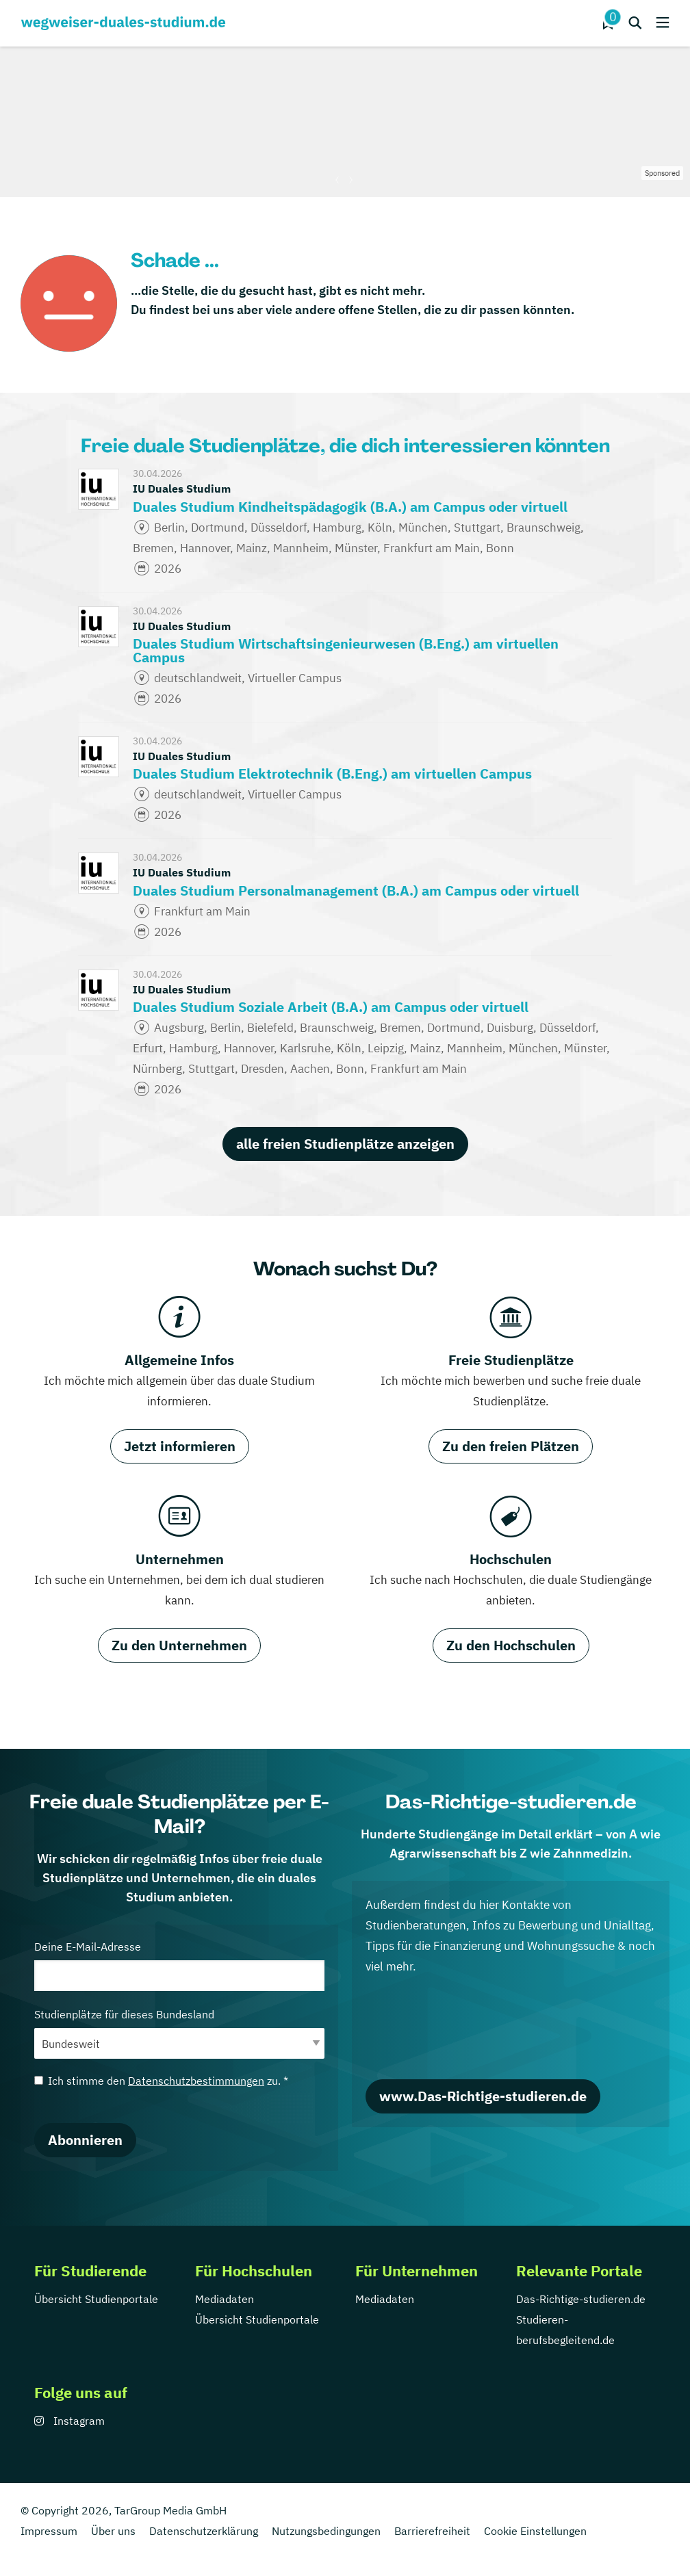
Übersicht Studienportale (96, 2299)
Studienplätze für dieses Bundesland (179, 2033)
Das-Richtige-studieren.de (581, 2299)
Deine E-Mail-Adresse (179, 1965)
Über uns (113, 2531)
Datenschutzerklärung (203, 2531)
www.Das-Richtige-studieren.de (483, 2096)
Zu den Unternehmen (179, 1645)
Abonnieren (85, 2140)
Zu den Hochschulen (511, 1645)
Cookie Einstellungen (535, 2531)
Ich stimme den (161, 2080)
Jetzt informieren (179, 1446)
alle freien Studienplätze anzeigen (345, 1143)
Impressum (49, 2531)
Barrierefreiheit (432, 2531)
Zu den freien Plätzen (510, 1446)
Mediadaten (224, 2299)
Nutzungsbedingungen (326, 2531)
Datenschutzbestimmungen (196, 2080)
